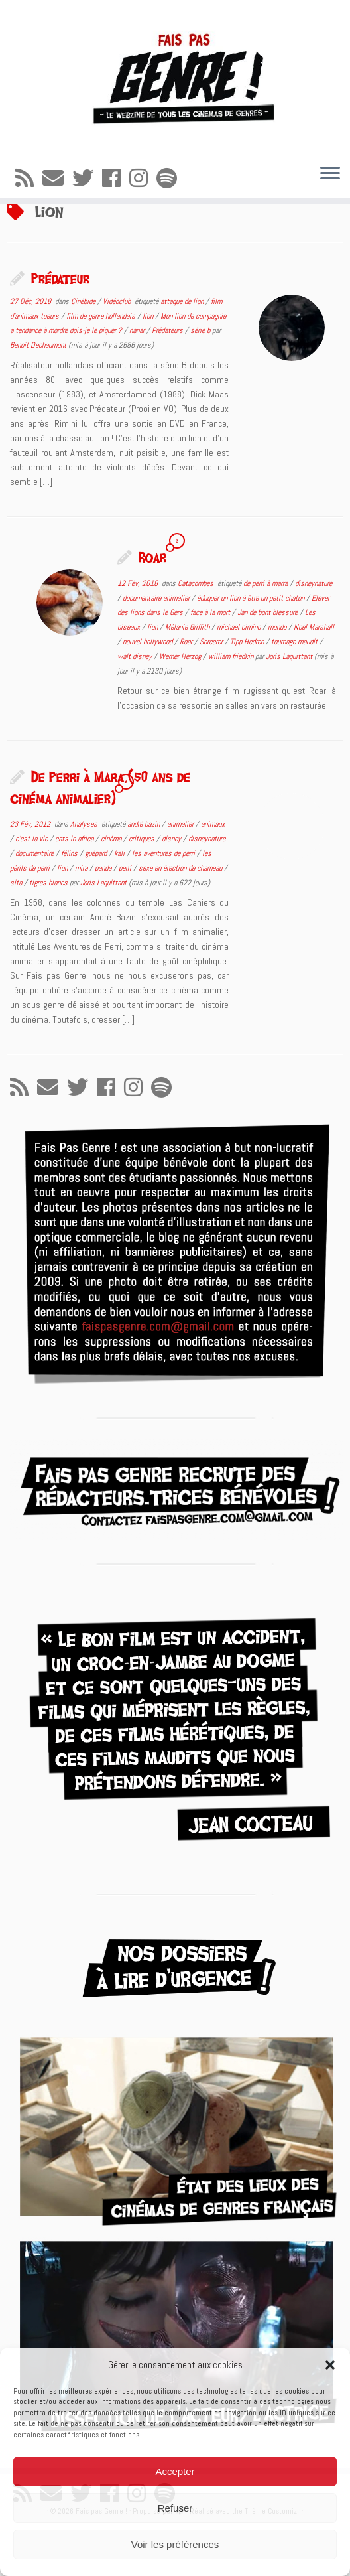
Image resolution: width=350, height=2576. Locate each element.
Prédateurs (168, 379)
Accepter (174, 2471)
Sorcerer (212, 690)
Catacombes (196, 631)
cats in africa (75, 887)
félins (70, 901)
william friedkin (231, 704)
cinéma (112, 887)
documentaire (35, 901)
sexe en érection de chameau (181, 916)
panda (104, 916)
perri (126, 916)
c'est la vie (32, 887)
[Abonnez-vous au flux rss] (28, 178)
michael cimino (239, 675)
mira (82, 916)
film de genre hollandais (101, 364)
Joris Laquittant (289, 704)
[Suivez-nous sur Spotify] (171, 178)
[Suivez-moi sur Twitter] (87, 178)
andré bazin (144, 872)
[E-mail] (57, 178)
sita (17, 931)
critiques (142, 887)
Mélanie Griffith (188, 675)
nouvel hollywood (148, 690)
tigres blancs (49, 931)
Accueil (19, 228)
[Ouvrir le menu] (330, 174)
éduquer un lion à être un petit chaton (251, 646)
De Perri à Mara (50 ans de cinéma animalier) (100, 835)
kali (120, 901)
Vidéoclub (118, 349)
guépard (97, 901)
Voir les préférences (175, 2544)
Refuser (175, 2508)
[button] (330, 2365)
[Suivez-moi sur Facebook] (115, 178)
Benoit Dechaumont (38, 393)
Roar (152, 605)
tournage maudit (295, 690)
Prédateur (60, 326)
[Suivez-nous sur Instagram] (142, 178)
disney (172, 887)
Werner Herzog (181, 704)
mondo (278, 675)
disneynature (313, 631)
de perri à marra (266, 631)
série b (201, 379)
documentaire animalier (157, 646)
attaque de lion (182, 349)
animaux (213, 872)
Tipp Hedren (248, 690)
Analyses (84, 872)
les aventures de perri (164, 901)
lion (149, 364)
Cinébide (84, 349)
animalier (181, 872)
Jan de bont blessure (268, 661)
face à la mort (211, 661)
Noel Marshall (314, 675)
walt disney (135, 704)
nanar (137, 379)
